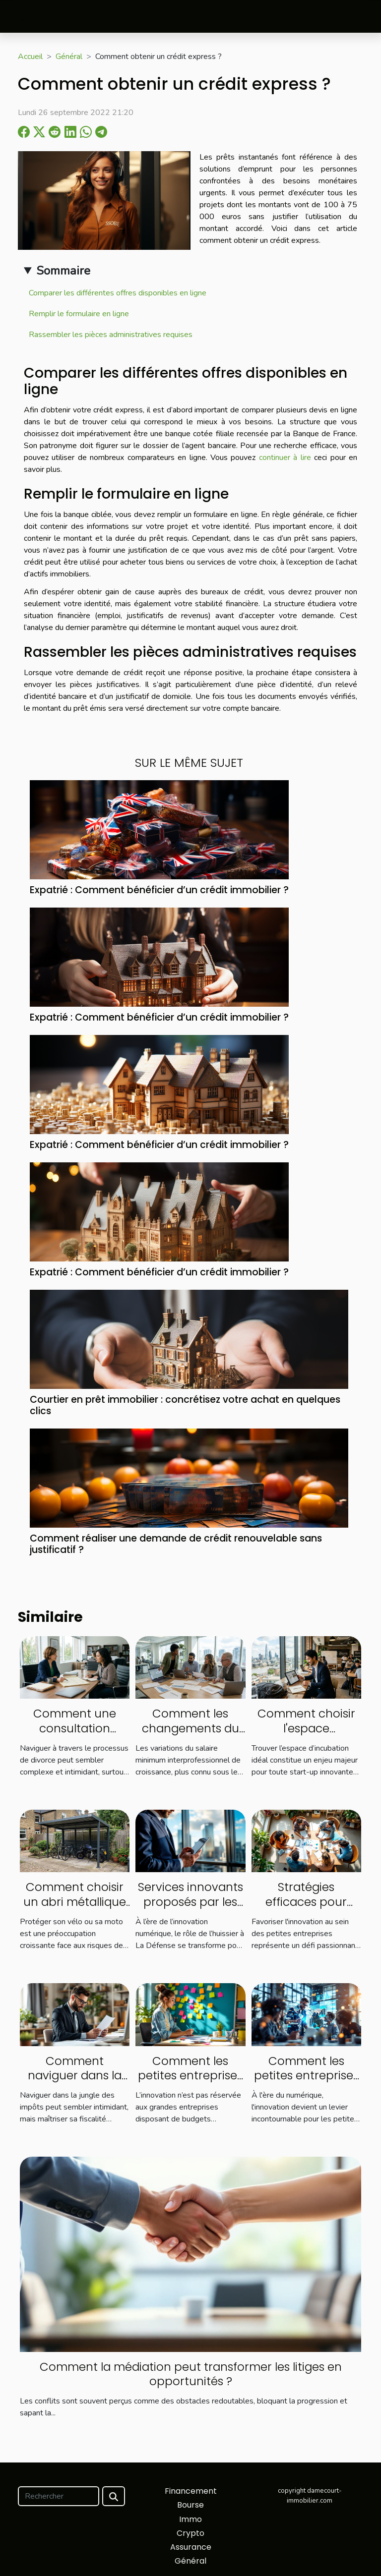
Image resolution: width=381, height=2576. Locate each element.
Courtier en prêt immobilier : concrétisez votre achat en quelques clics (185, 1405)
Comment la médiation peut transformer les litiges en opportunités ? (191, 2374)
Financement (191, 2491)
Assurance (190, 2547)
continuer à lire (285, 457)
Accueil (30, 56)
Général (69, 56)
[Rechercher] (58, 2496)
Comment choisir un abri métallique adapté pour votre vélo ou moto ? (74, 1909)
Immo (190, 2519)
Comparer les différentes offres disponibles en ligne (117, 292)
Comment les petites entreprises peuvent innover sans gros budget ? (190, 2083)
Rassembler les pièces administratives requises (110, 334)
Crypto (190, 2533)
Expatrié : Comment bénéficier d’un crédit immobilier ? (159, 890)
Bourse (190, 2505)
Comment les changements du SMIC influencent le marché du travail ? (190, 1736)
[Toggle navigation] (23, 17)
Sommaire (63, 271)
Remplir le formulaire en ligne (79, 313)
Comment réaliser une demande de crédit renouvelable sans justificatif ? (176, 1544)
